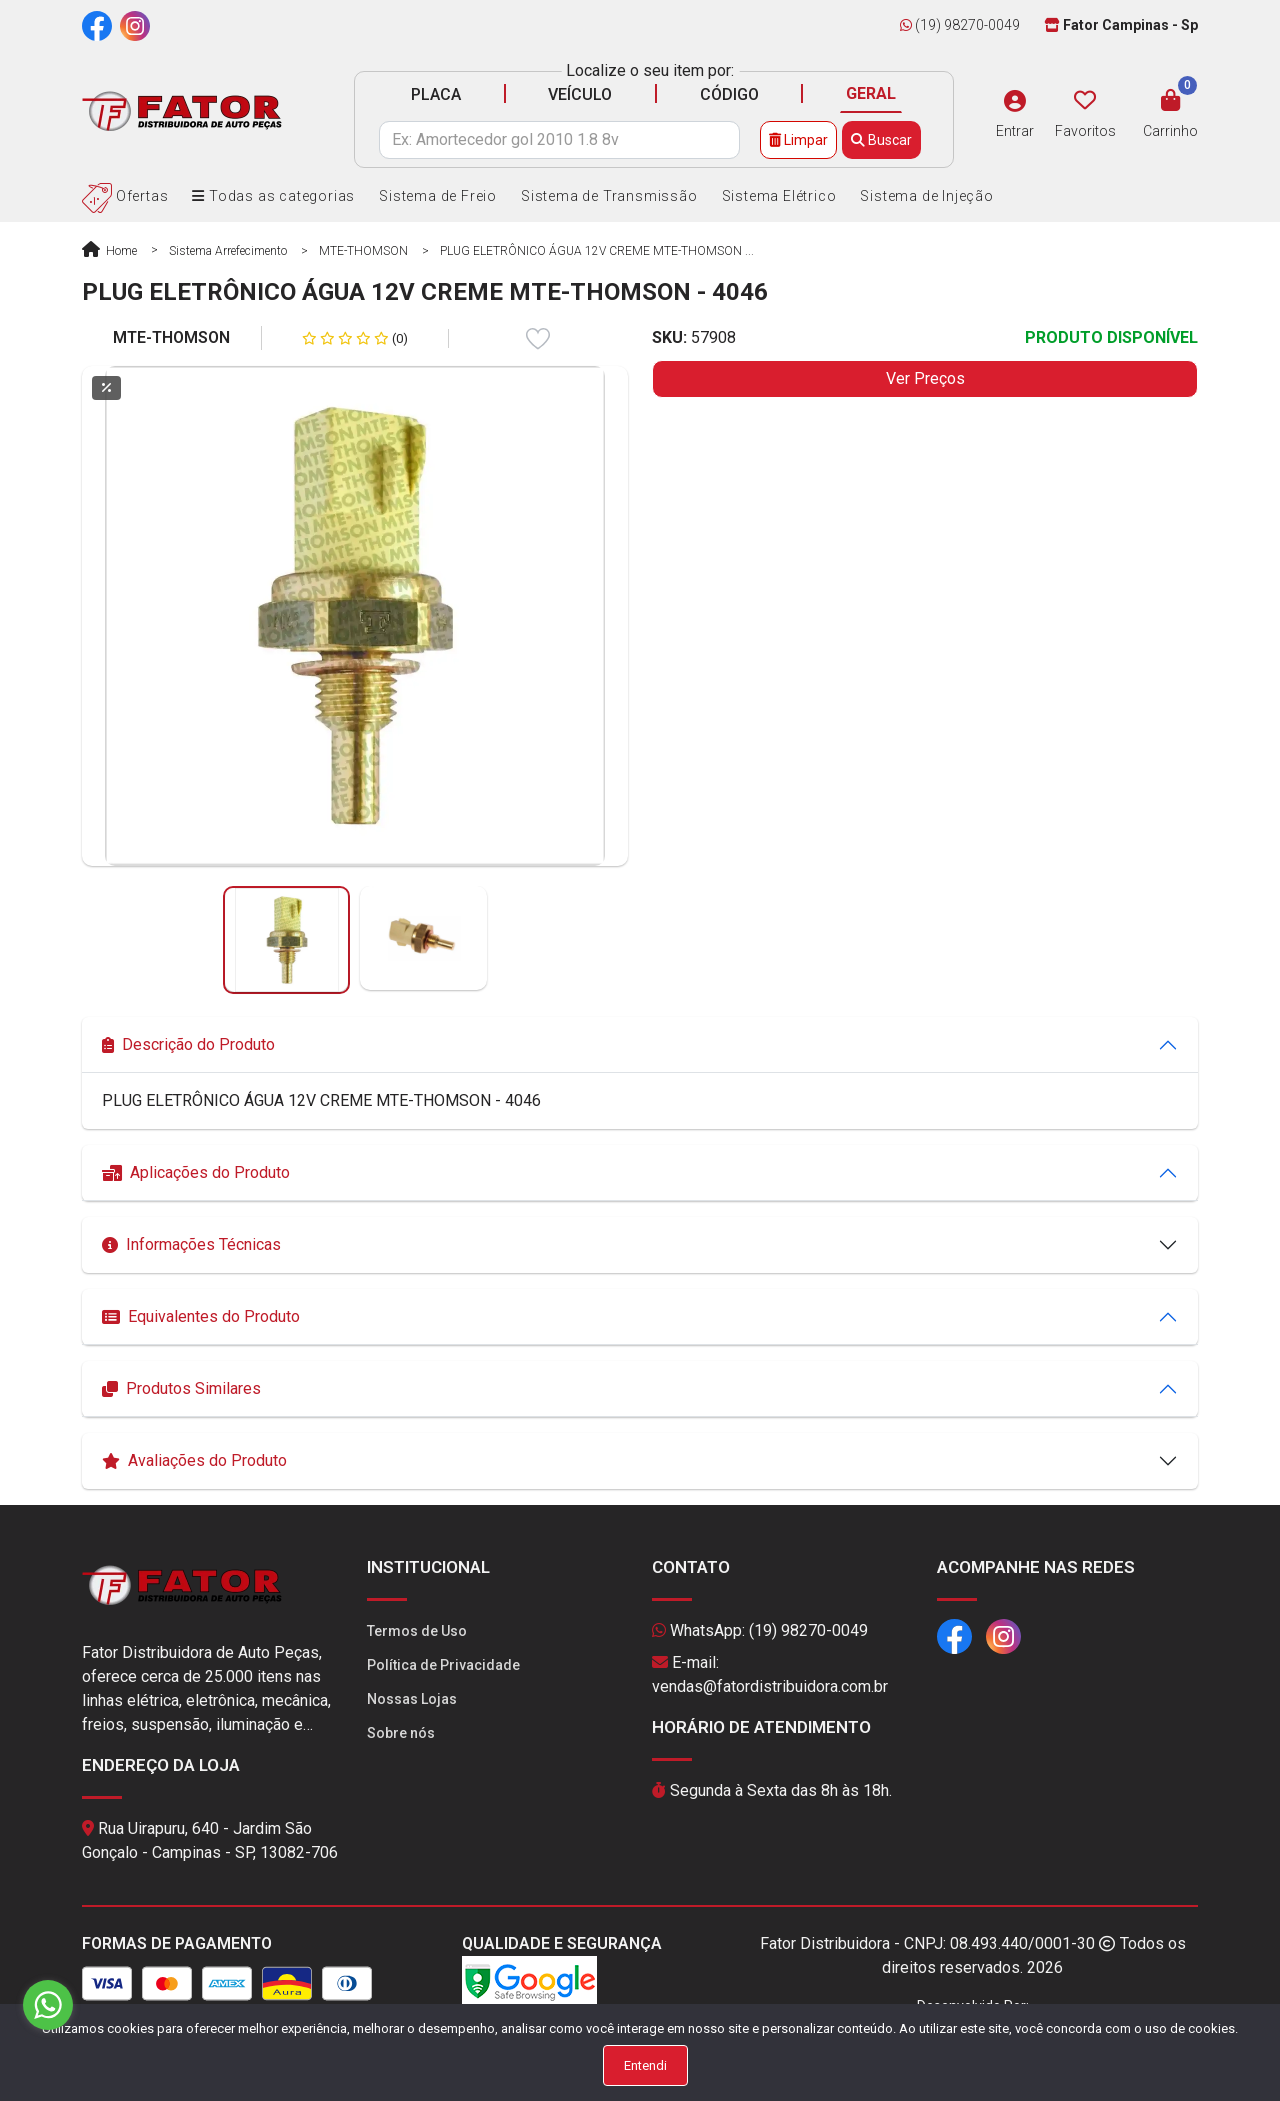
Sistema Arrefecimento (228, 251)
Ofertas (125, 196)
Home (109, 251)
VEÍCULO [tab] (580, 94)
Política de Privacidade (443, 1665)
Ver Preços (925, 378)
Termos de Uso (417, 1631)
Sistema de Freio (438, 196)
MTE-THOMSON (363, 251)
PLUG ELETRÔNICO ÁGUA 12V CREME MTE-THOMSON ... (597, 251)
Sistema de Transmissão (609, 196)
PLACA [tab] (436, 94)
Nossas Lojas (412, 1699)
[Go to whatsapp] (48, 2005)
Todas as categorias (273, 196)
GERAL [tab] (871, 93)
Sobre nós (401, 1733)
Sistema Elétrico (779, 196)
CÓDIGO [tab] (729, 94)
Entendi (645, 2065)
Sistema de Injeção (926, 196)
